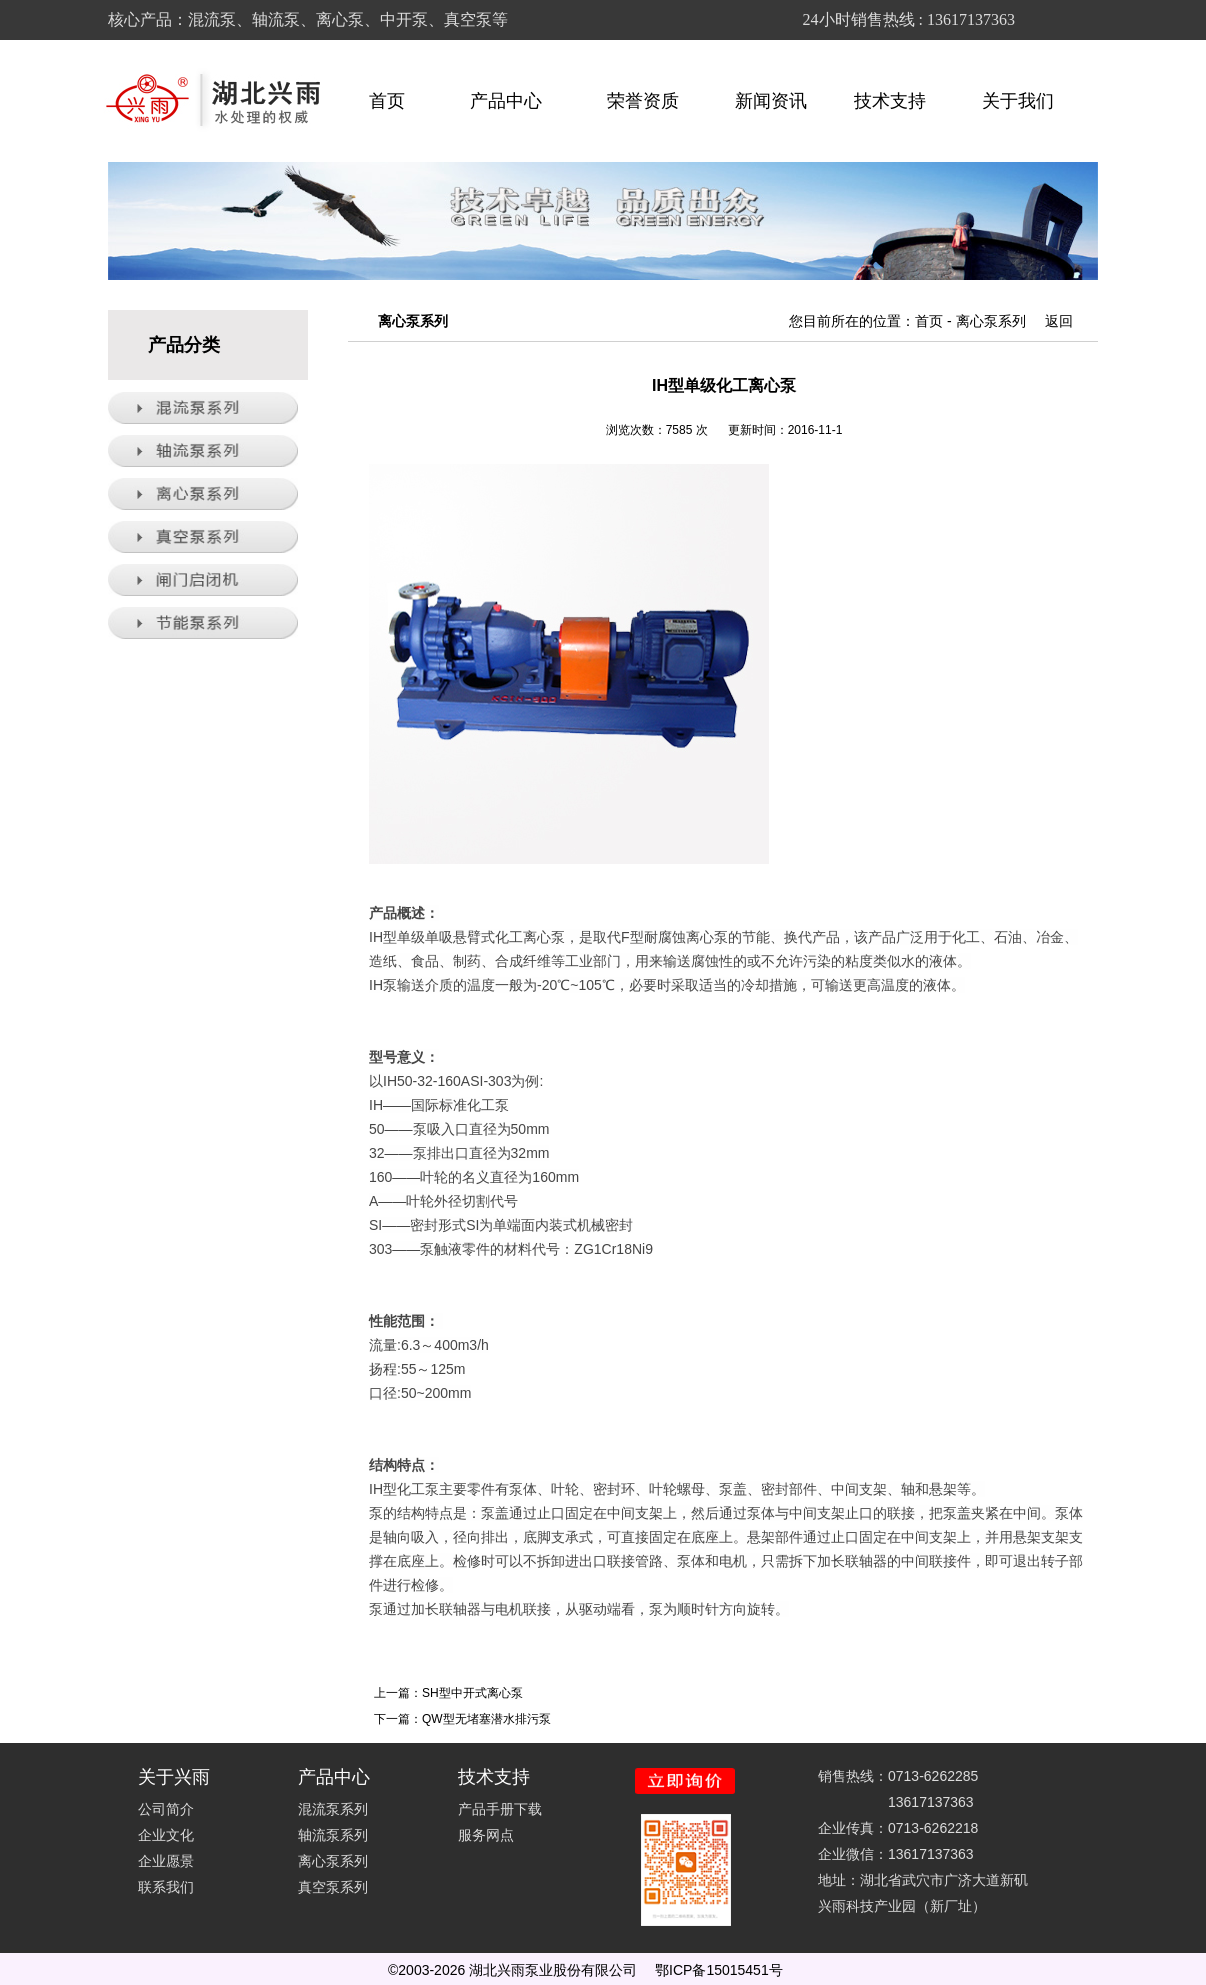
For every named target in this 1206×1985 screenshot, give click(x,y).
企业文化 (166, 1835)
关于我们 (1027, 101)
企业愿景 (166, 1861)
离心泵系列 (991, 321)
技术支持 (899, 101)
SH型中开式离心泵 (472, 1693)
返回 (1059, 321)
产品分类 (184, 345)
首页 (387, 101)
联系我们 (166, 1887)
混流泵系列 (333, 1809)
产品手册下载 (500, 1809)
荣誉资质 (643, 101)
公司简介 (166, 1809)
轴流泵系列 (333, 1835)
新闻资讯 (771, 101)
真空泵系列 (333, 1887)
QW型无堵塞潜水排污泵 (486, 1719)
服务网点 (486, 1835)
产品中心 (515, 101)
